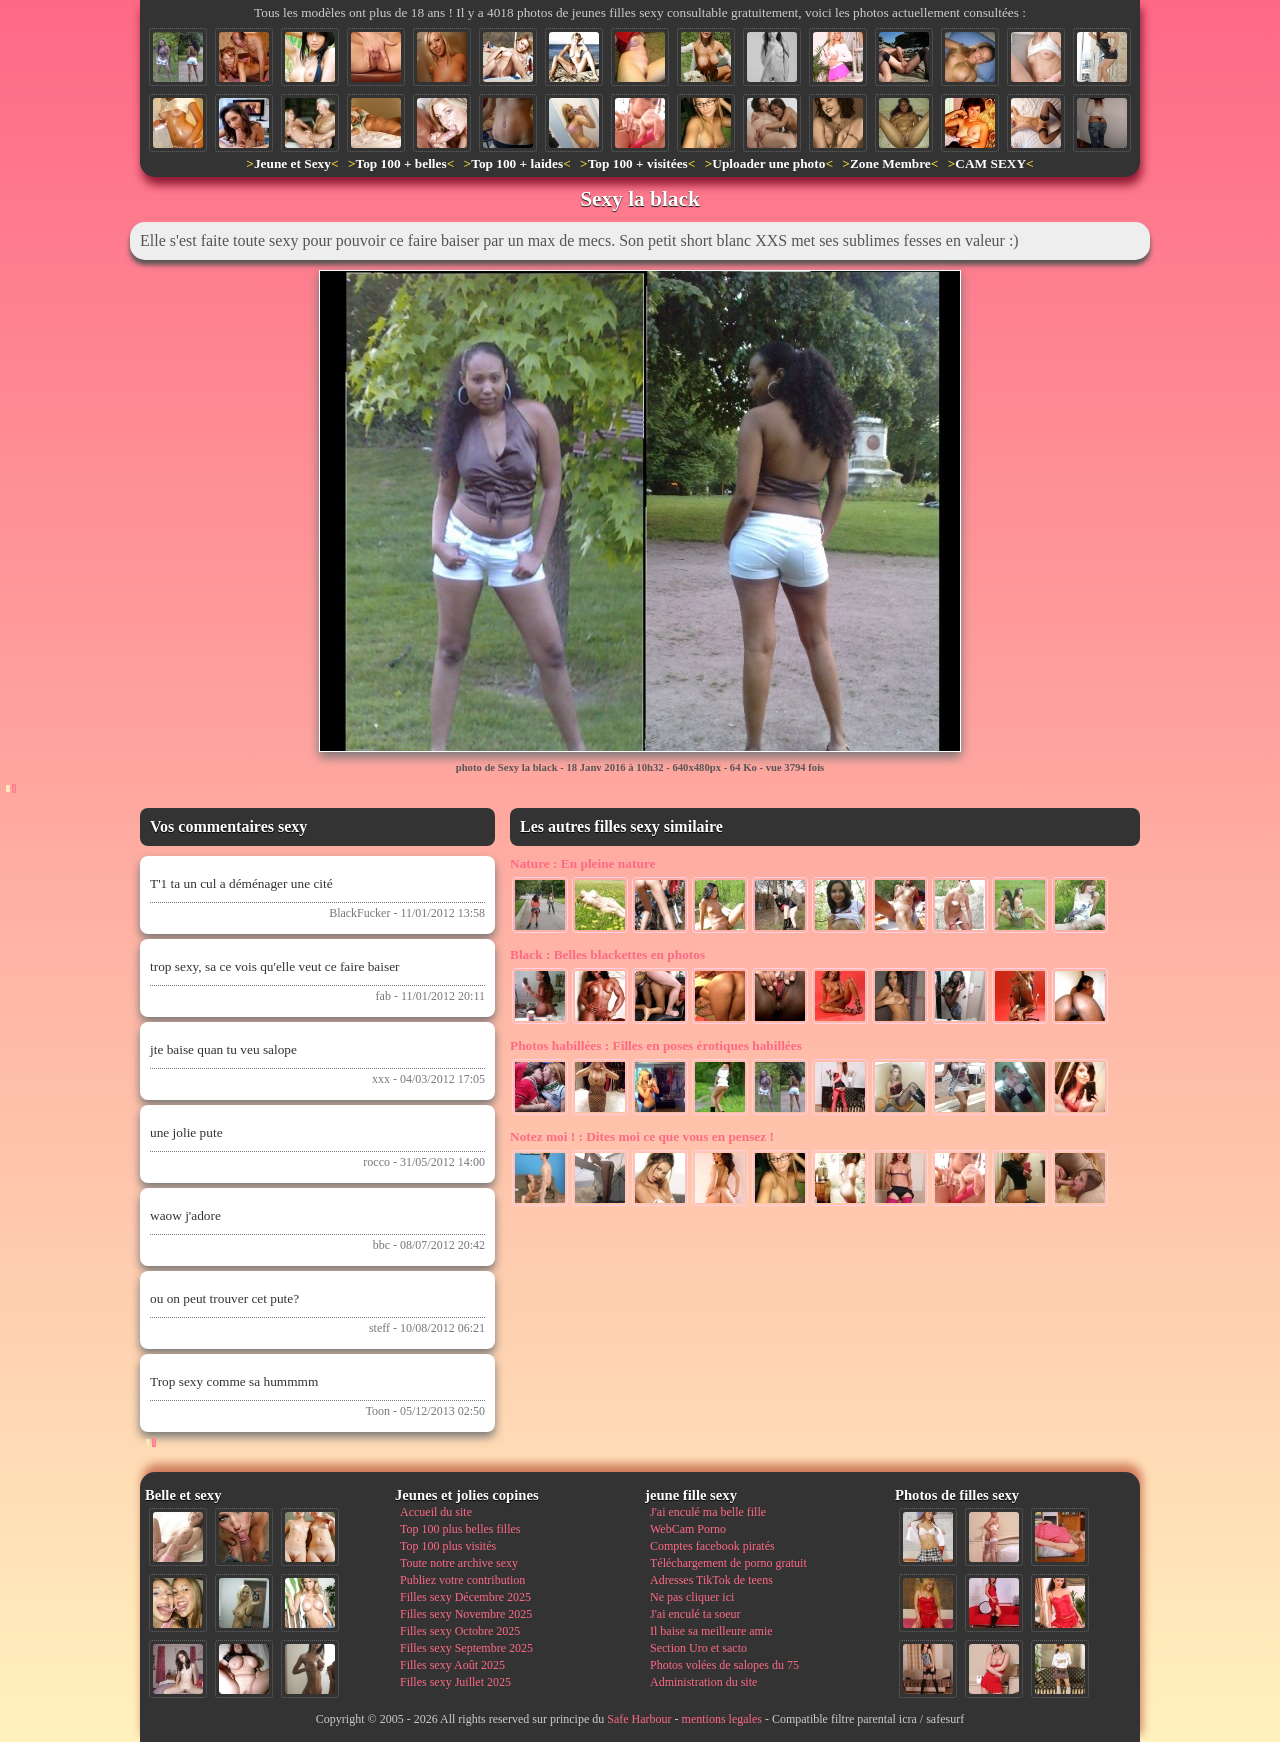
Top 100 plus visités (448, 1546)
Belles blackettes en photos (607, 954)
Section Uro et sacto (698, 1648)
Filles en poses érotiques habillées (656, 1045)
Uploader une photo (768, 163)
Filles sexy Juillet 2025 (455, 1682)
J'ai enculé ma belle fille (708, 1512)
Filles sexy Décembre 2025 (465, 1597)
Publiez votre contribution (462, 1580)
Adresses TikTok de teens (711, 1580)
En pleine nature (582, 863)
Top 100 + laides (517, 163)
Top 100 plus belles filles (460, 1529)
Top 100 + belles (400, 163)
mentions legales (722, 1719)
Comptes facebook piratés (712, 1546)
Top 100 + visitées (638, 163)
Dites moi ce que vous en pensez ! (642, 1136)
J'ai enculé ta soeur (695, 1614)
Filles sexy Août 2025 (452, 1665)
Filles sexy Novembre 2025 (466, 1614)
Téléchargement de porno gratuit (728, 1563)
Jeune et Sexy (292, 163)
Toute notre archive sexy (459, 1563)
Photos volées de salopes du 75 (724, 1665)
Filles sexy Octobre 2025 (460, 1631)
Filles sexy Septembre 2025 (466, 1648)
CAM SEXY (990, 163)
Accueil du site (436, 1512)
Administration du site (703, 1682)
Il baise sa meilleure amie (711, 1631)
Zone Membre (890, 163)
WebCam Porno (688, 1529)
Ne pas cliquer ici (692, 1597)
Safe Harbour (639, 1719)
